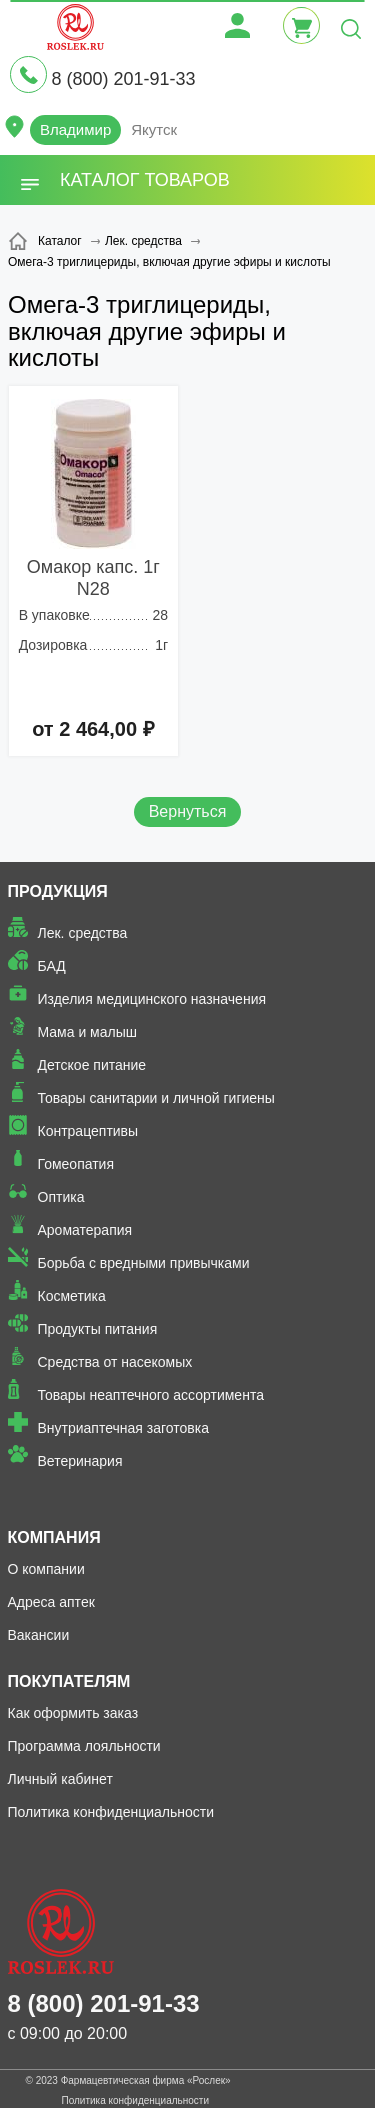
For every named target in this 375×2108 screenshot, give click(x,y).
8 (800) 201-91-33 (123, 79)
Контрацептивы (88, 1131)
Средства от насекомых (115, 1362)
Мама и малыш (88, 1032)
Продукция (58, 891)
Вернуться (188, 811)
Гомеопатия (76, 1164)
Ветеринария (80, 1461)
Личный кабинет (60, 1779)
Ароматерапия (85, 1230)
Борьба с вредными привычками (144, 1263)
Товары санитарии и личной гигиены (156, 1098)
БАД (52, 966)
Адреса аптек (51, 1602)
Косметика (72, 1296)
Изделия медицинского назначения (152, 999)
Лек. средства (83, 933)
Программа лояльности (84, 1746)
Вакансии (39, 1635)
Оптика (61, 1197)
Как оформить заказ (73, 1713)
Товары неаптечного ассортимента (151, 1395)
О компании (46, 1569)
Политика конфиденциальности (111, 1812)
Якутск (154, 129)
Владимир (75, 129)
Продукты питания (98, 1329)
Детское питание (92, 1065)
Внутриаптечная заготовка (124, 1428)
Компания (54, 1537)
